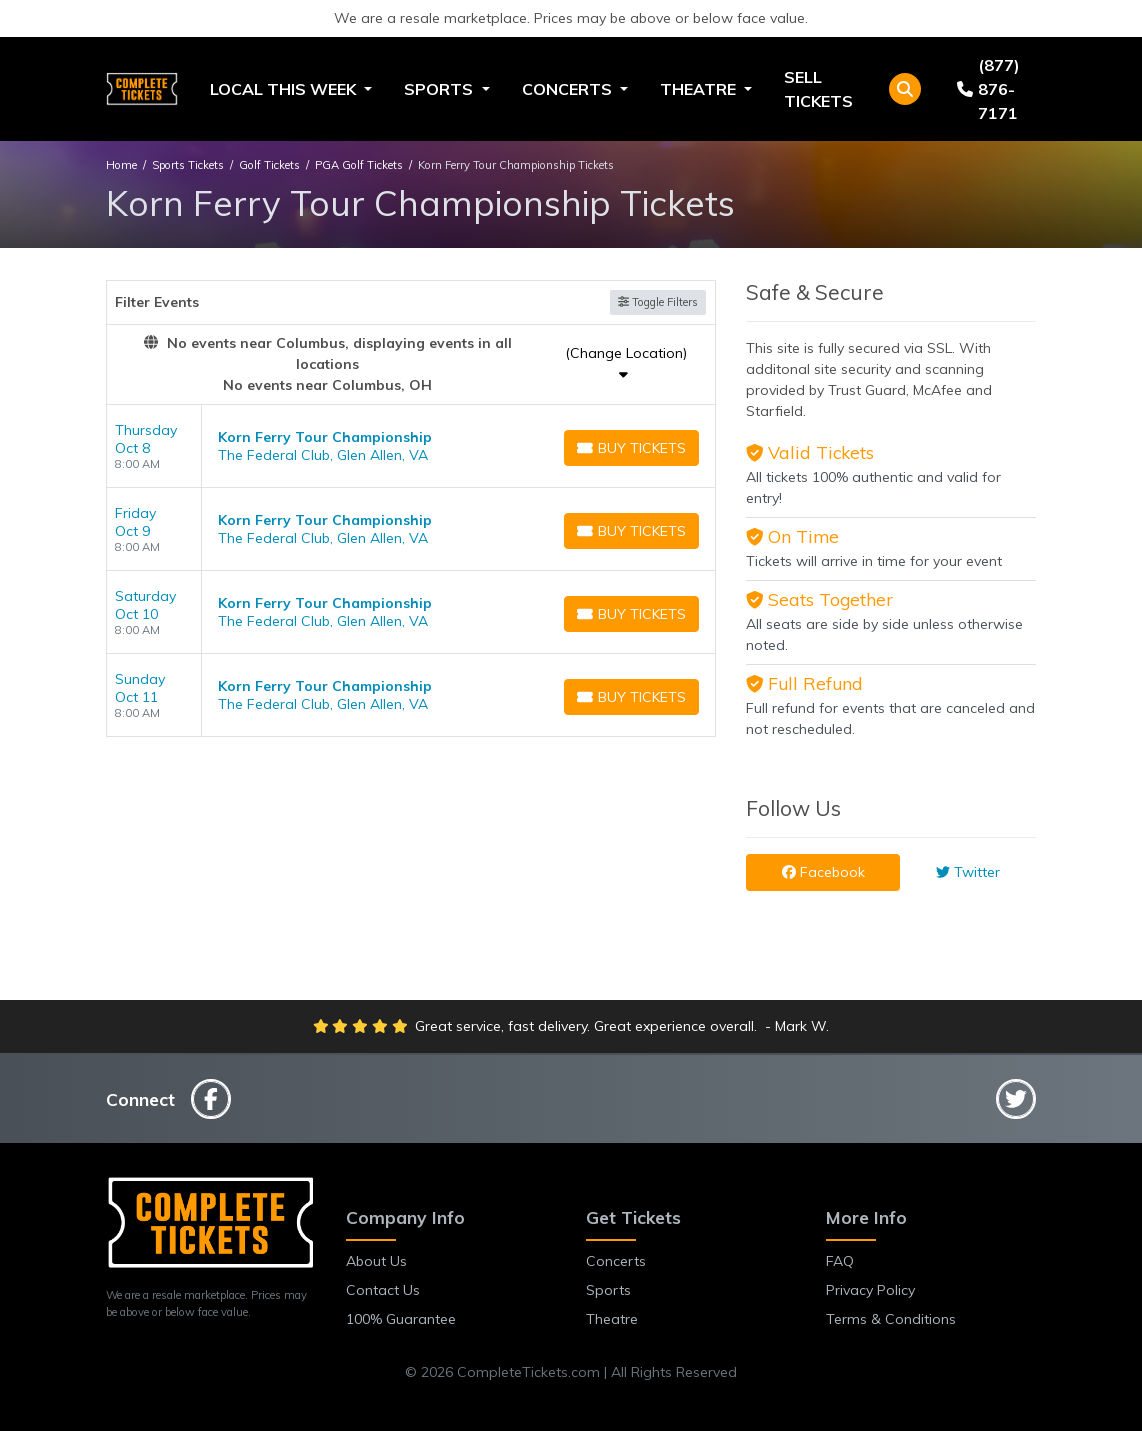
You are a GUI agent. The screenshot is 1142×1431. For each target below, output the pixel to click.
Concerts (616, 1261)
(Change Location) (626, 362)
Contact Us (383, 1290)
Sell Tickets (818, 89)
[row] (411, 446)
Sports (608, 1290)
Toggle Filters (658, 302)
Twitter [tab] (968, 872)
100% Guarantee (401, 1319)
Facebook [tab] (823, 872)
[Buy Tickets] (631, 448)
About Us (376, 1261)
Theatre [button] (700, 89)
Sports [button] (440, 89)
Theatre (612, 1319)
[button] (905, 89)
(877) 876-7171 (988, 89)
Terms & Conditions (891, 1319)
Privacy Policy (870, 1290)
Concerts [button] (569, 89)
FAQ (840, 1261)
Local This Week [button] (285, 89)
